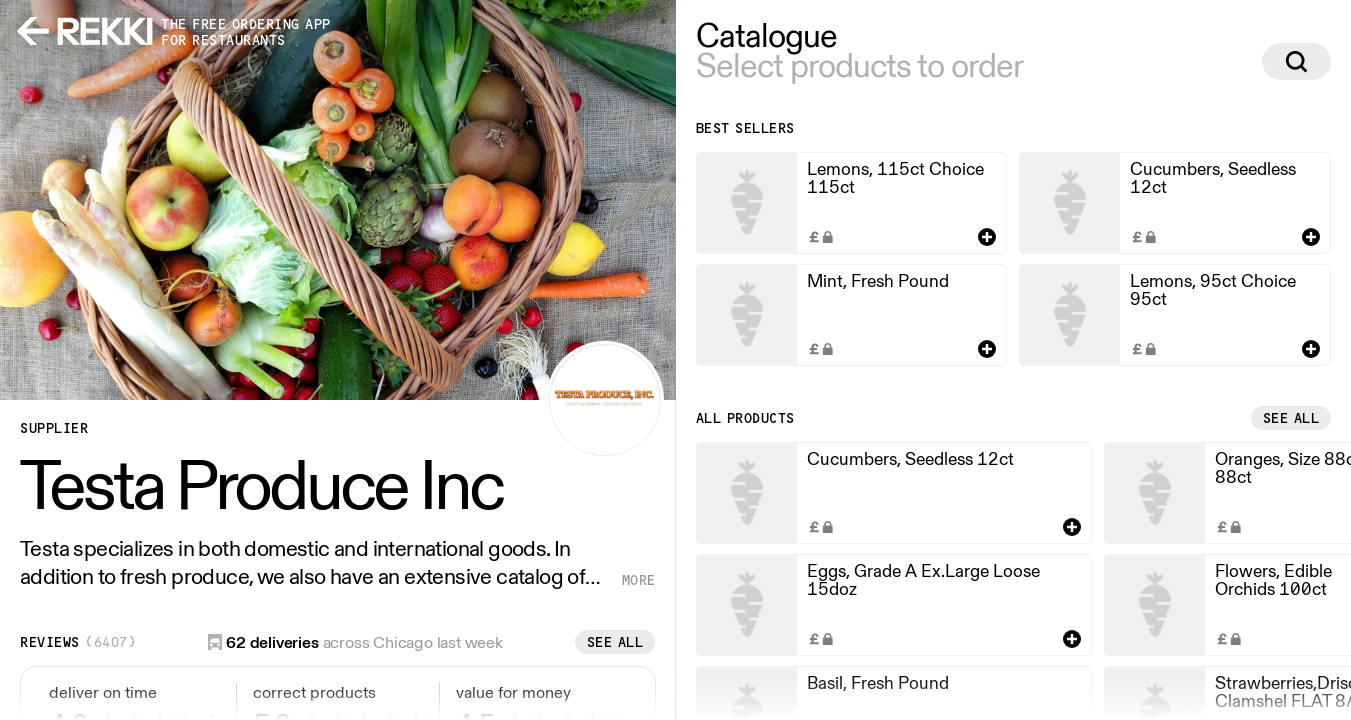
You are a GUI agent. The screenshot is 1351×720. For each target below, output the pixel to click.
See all (615, 642)
